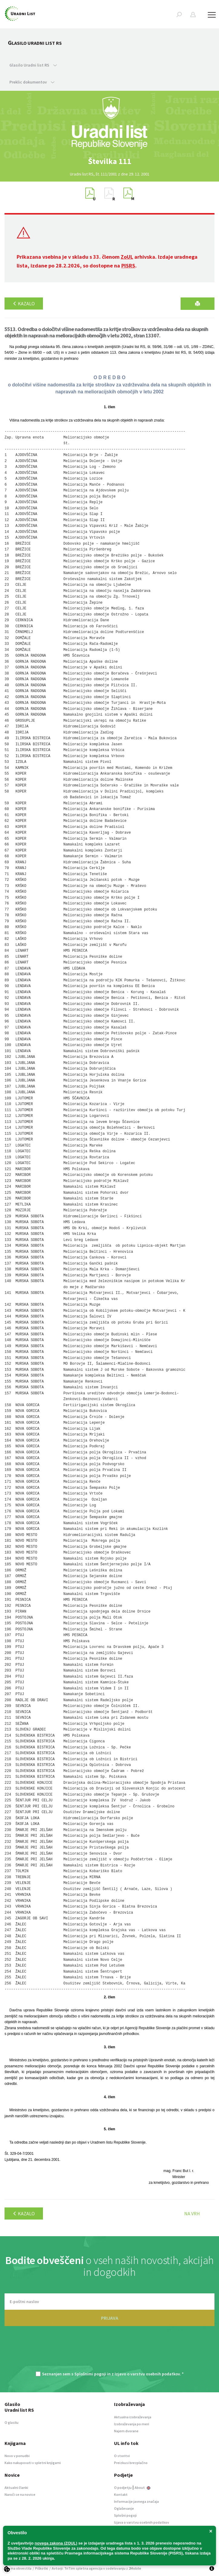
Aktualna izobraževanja (132, 2417)
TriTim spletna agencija (83, 2568)
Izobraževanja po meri (131, 2424)
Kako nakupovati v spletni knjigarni (33, 2462)
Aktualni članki (16, 2487)
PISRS (128, 265)
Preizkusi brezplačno (131, 2462)
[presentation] (109, 2352)
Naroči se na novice (20, 2494)
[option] (109, 161)
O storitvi (122, 2455)
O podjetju (123, 2487)
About (142, 2487)
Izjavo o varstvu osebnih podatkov (147, 2374)
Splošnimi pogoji (90, 2374)
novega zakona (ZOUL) (56, 2543)
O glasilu (11, 2422)
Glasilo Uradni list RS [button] (33, 65)
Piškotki (41, 2568)
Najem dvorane (126, 2431)
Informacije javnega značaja (136, 2501)
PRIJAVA (109, 2318)
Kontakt (121, 2494)
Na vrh (192, 2213)
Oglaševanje (124, 2508)
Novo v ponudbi (17, 2455)
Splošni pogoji (125, 2515)
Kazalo (24, 303)
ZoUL (127, 256)
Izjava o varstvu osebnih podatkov (141, 2522)
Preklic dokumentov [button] (31, 82)
